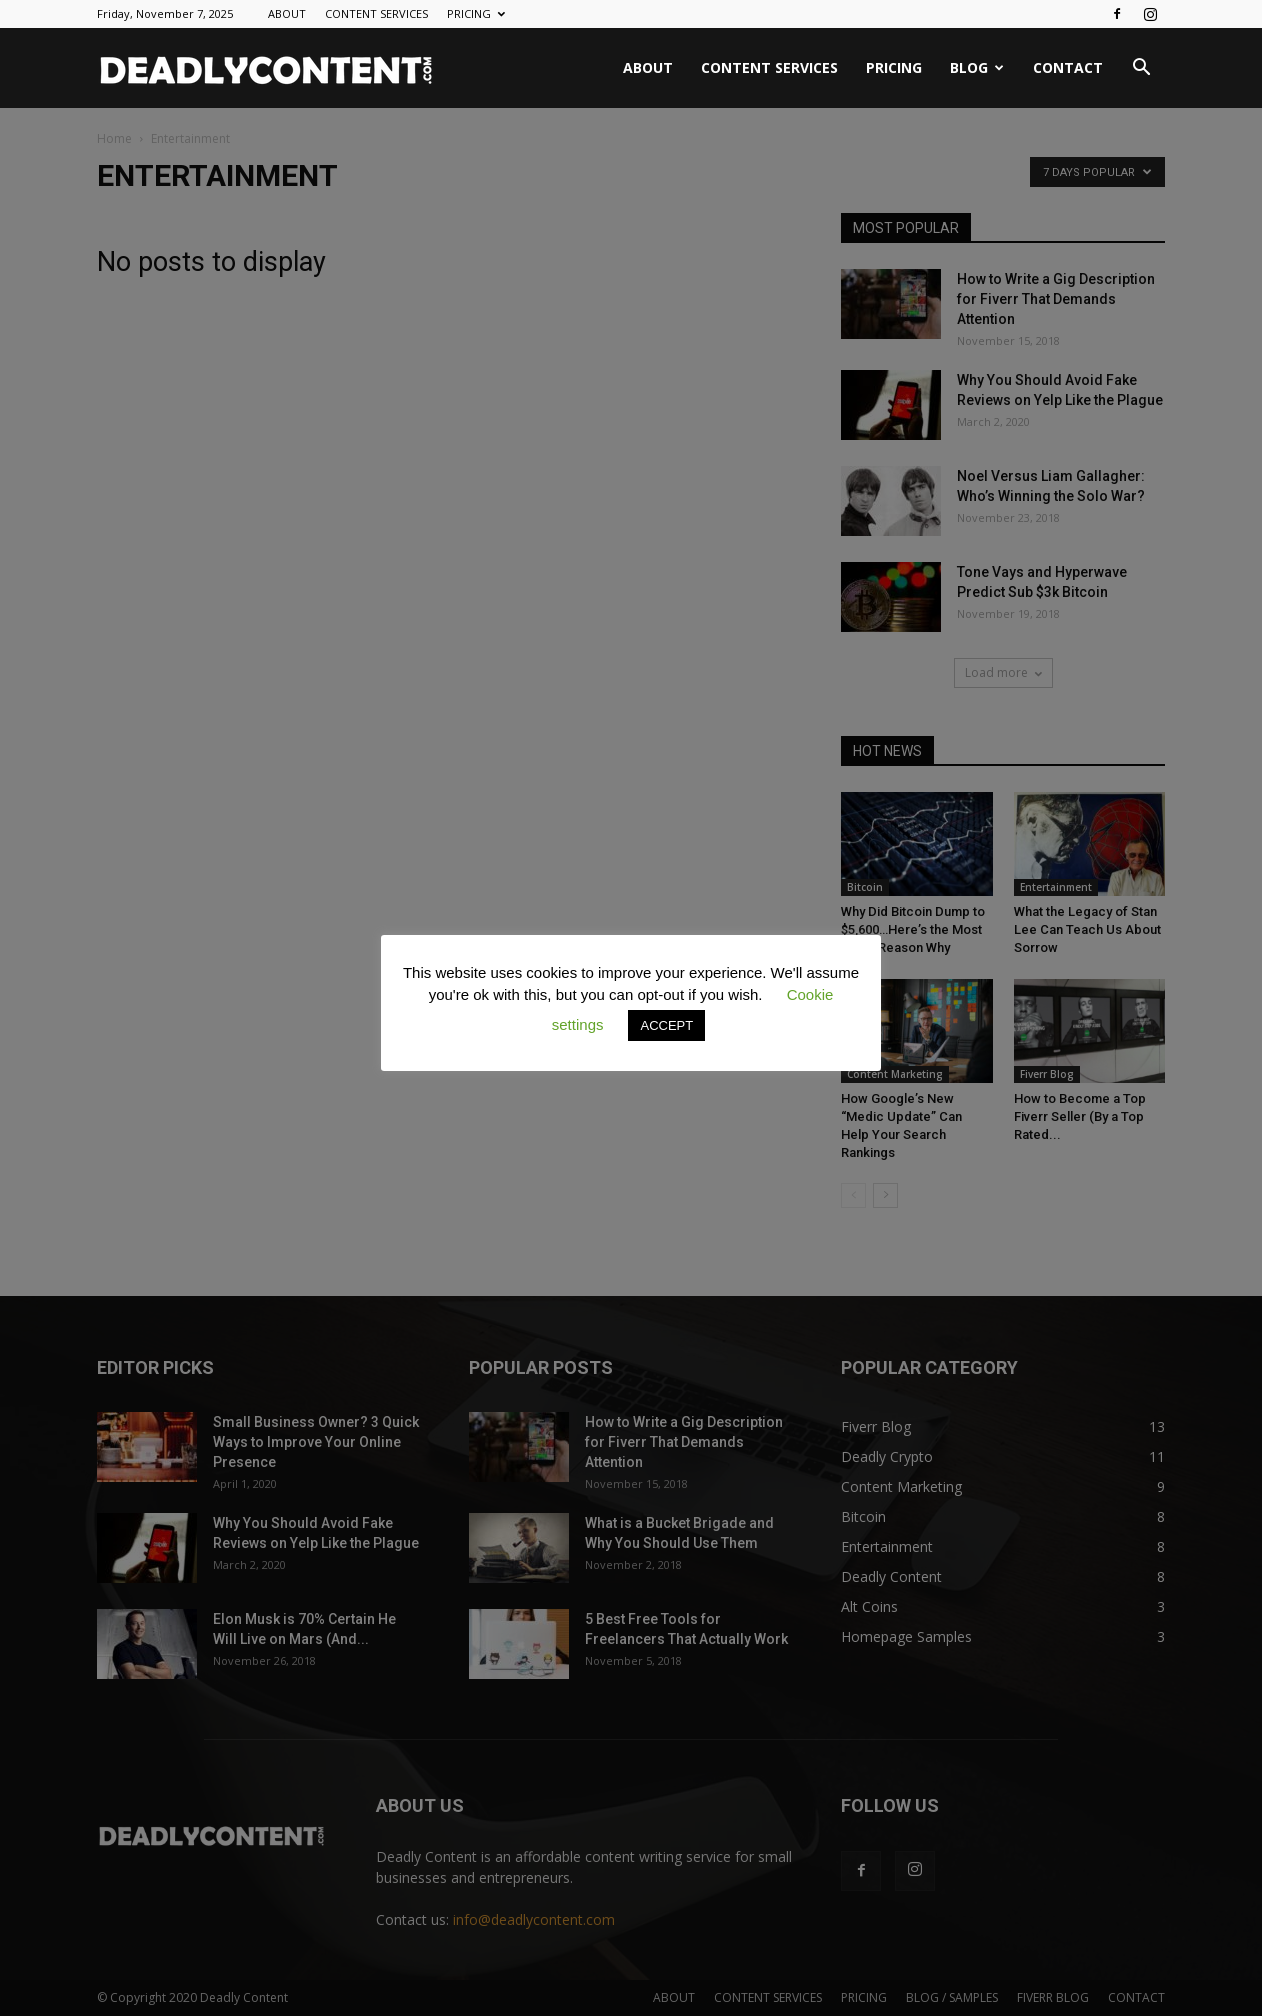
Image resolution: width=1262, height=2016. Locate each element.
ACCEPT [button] (666, 1025)
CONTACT (1068, 67)
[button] (1141, 69)
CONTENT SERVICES (376, 13)
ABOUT (287, 13)
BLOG (977, 67)
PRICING (476, 13)
